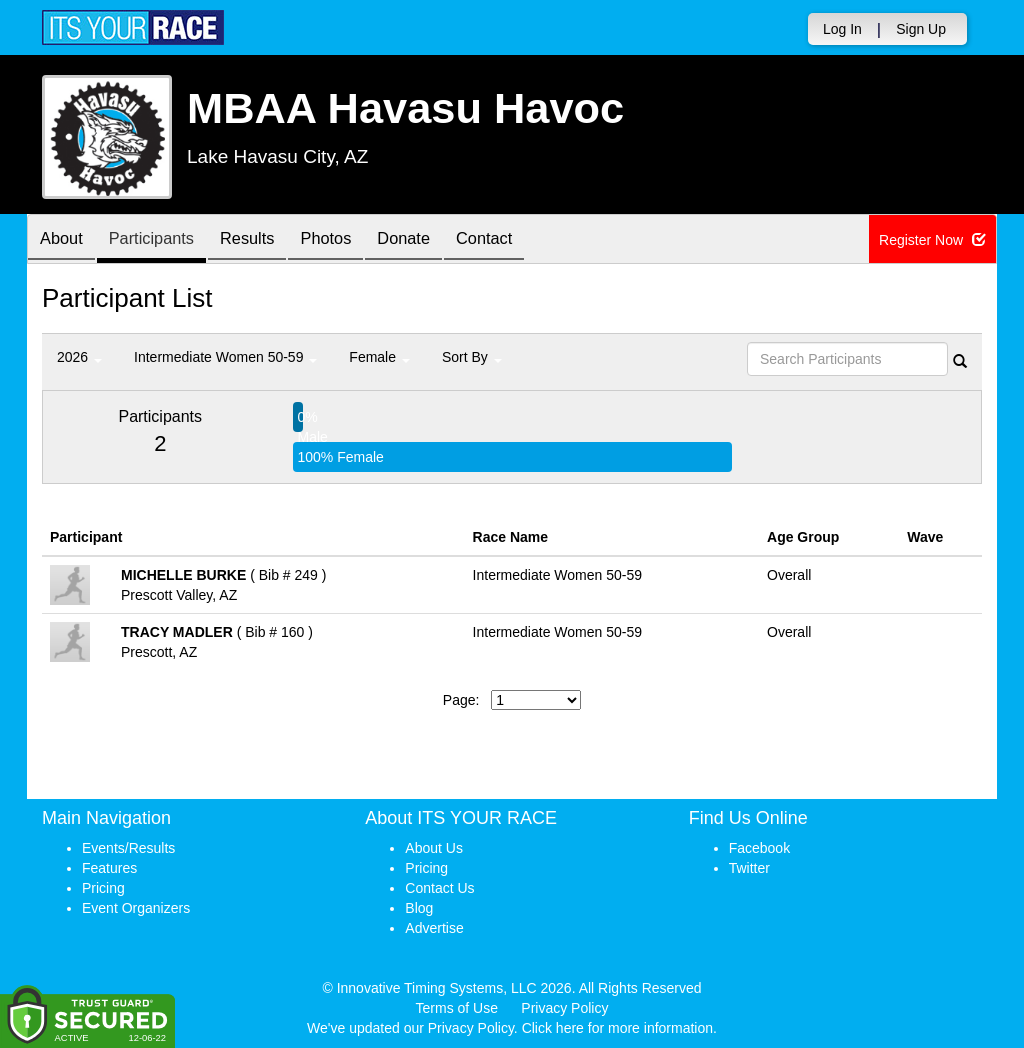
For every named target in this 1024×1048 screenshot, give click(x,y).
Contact (526, 240)
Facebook (759, 848)
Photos (353, 240)
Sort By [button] (472, 357)
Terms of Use (457, 1008)
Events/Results (128, 848)
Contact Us (439, 888)
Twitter (749, 868)
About (65, 240)
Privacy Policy (564, 1008)
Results (267, 240)
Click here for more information (617, 1028)
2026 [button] (79, 357)
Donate (438, 240)
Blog (419, 908)
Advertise (434, 928)
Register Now (932, 240)
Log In (842, 29)
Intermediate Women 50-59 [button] (225, 357)
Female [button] (379, 357)
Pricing (103, 888)
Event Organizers (136, 908)
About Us (434, 848)
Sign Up (921, 29)
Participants (163, 240)
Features (109, 868)
